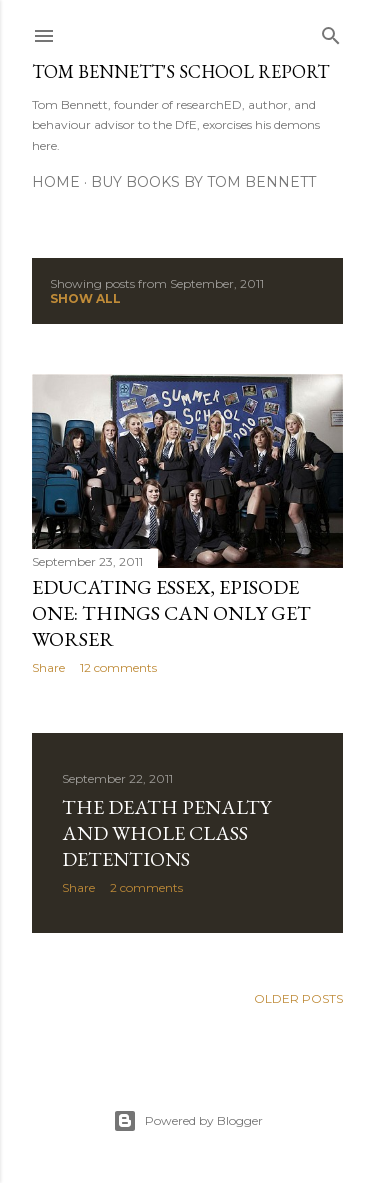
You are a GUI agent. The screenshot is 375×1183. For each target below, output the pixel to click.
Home (56, 182)
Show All (85, 298)
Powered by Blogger (188, 1121)
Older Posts (298, 998)
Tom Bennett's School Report (180, 71)
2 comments (146, 887)
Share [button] (48, 667)
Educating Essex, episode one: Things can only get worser (171, 613)
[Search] (331, 31)
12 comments (118, 667)
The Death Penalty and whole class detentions (166, 833)
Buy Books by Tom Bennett (203, 182)
